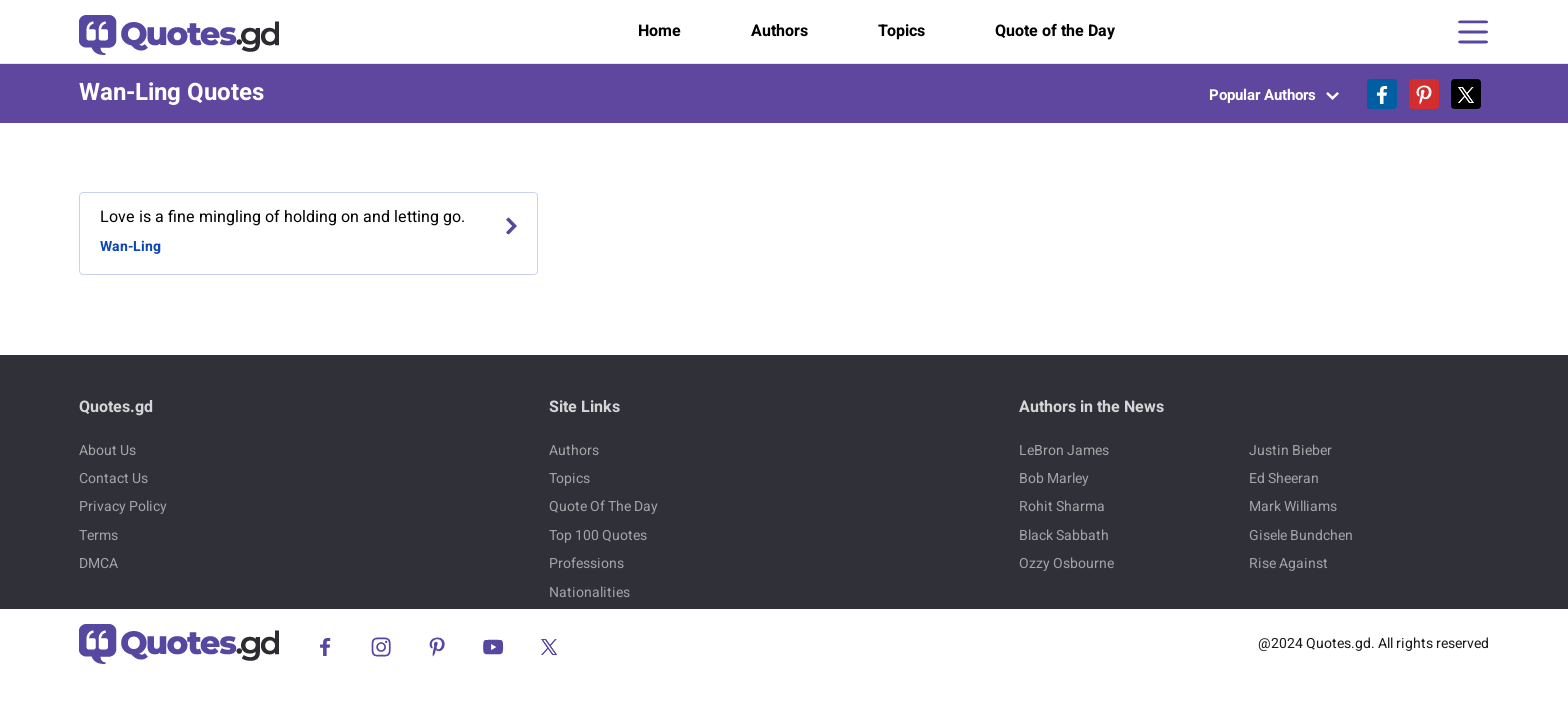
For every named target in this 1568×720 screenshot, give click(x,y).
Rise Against (1288, 563)
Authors (779, 31)
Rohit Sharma (1062, 506)
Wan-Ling (130, 246)
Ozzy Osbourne (1066, 563)
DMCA (98, 563)
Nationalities (589, 592)
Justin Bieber (1290, 450)
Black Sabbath (1064, 535)
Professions (586, 563)
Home (659, 31)
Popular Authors (1274, 95)
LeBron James (1064, 450)
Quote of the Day (1055, 31)
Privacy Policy (123, 506)
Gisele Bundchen (1301, 535)
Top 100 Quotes (598, 535)
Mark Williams (1293, 506)
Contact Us (113, 478)
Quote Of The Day (603, 506)
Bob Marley (1054, 478)
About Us (107, 450)
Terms (98, 535)
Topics (901, 31)
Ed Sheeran (1284, 478)
